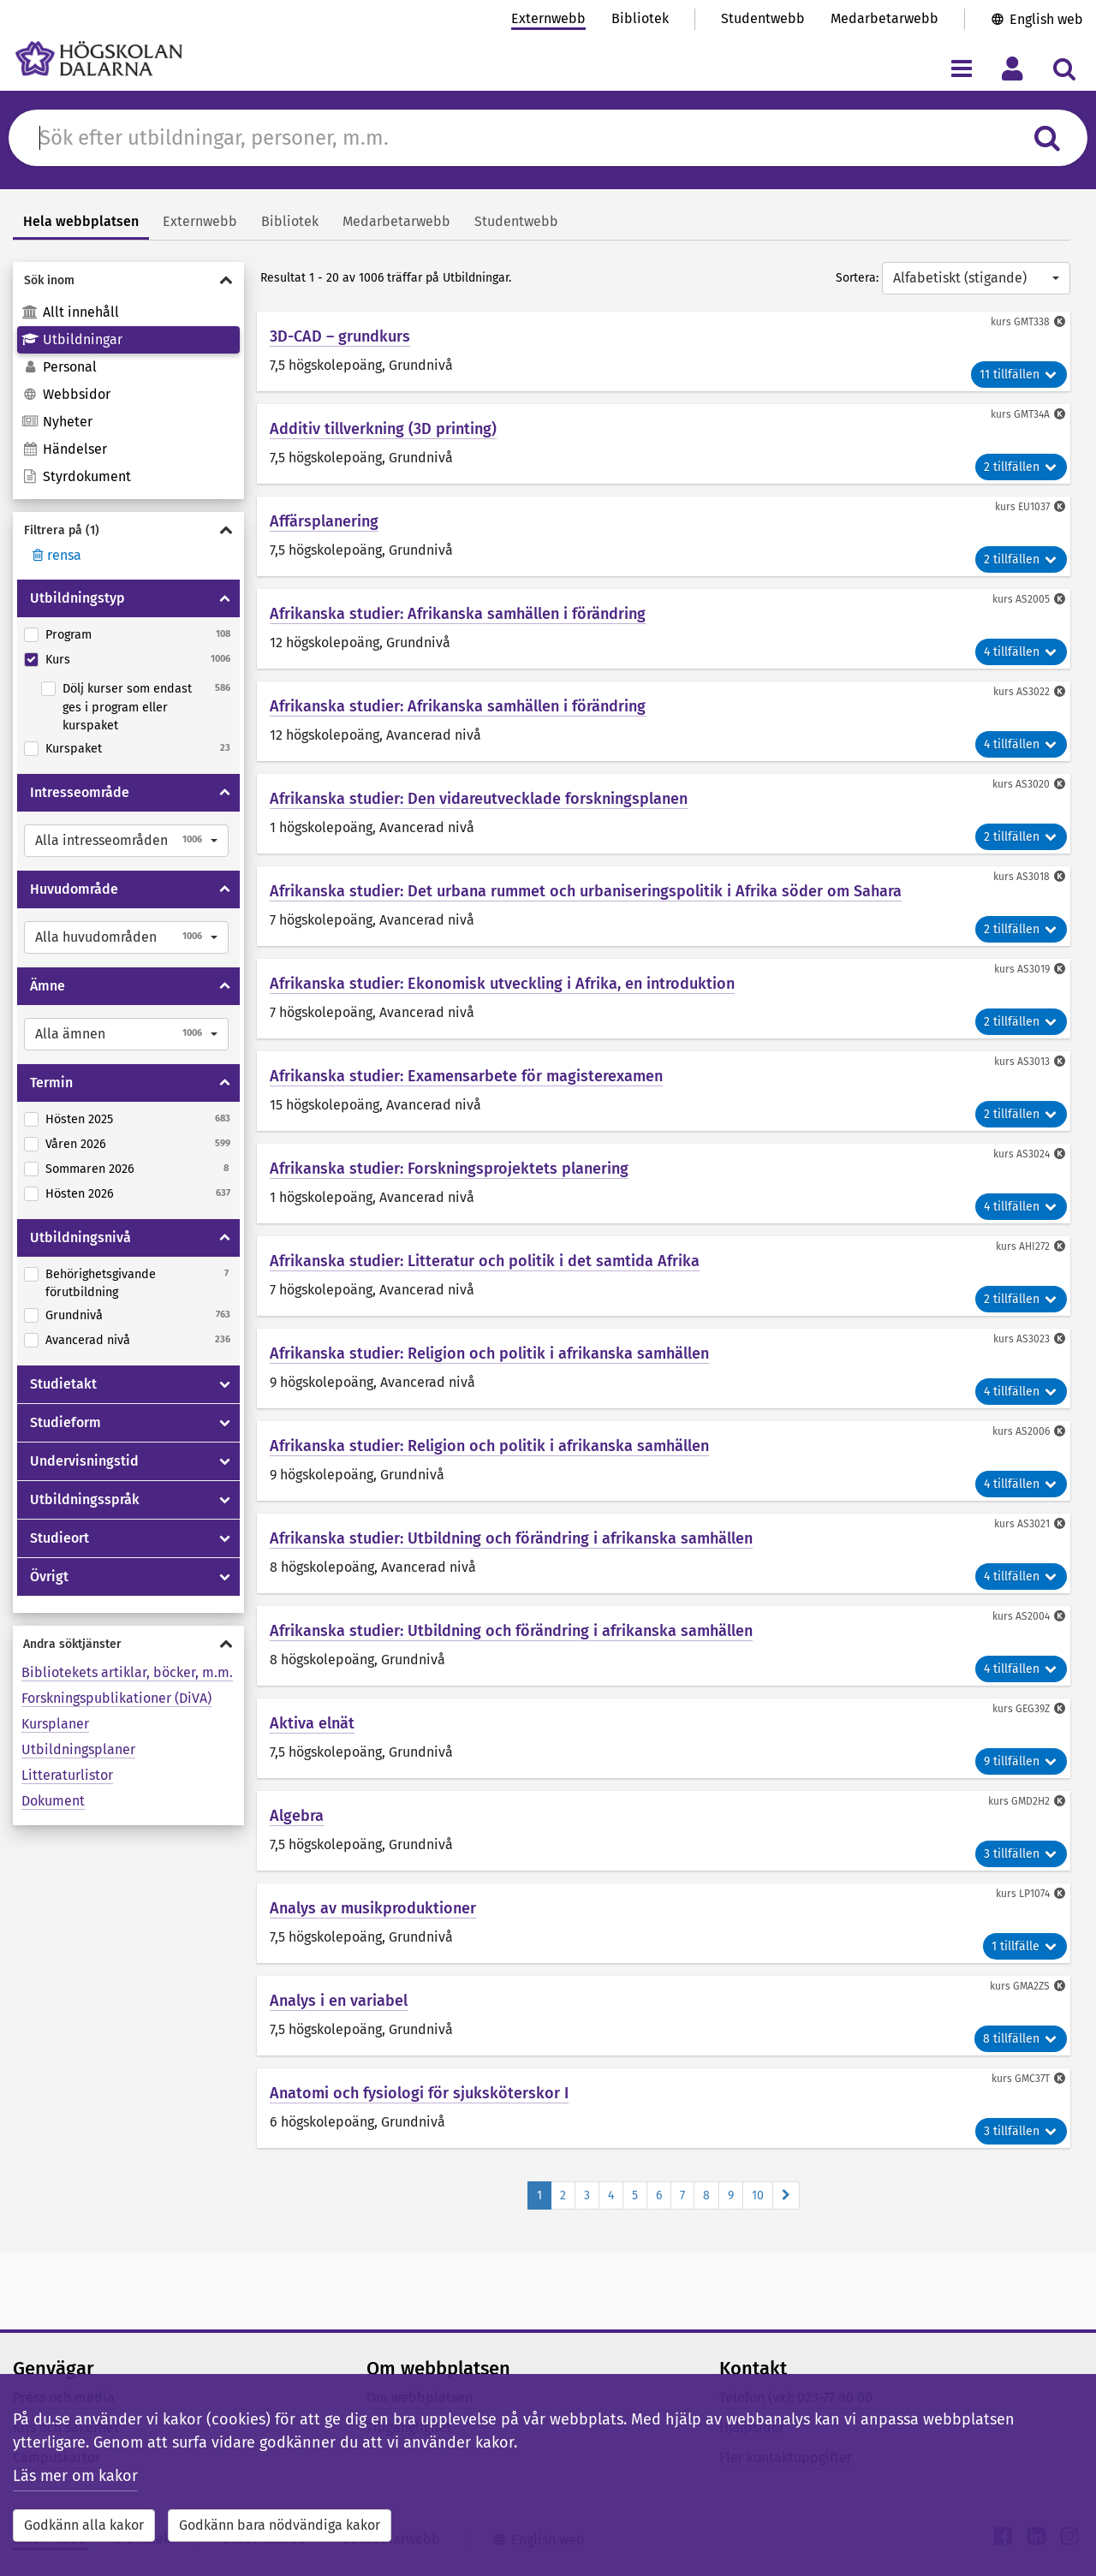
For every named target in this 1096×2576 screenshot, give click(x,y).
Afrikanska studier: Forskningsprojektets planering (449, 1168)
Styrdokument (76, 476)
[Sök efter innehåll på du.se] (525, 138)
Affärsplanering (324, 521)
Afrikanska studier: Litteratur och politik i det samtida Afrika (485, 1261)
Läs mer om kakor (75, 2475)
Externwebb (548, 18)
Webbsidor (65, 394)
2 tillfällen (1021, 467)
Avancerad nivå (87, 1340)
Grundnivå (74, 1315)
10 (758, 2195)
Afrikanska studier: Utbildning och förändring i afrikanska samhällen (511, 1538)
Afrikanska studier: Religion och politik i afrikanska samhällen (489, 1353)
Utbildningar (71, 339)
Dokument (53, 1801)
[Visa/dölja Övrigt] (225, 1577)
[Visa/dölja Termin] (225, 1083)
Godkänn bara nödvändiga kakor (279, 2525)
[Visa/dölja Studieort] (225, 1538)
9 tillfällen (1021, 1761)
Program (68, 635)
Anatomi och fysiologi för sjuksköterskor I (419, 2093)
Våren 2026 (75, 1144)
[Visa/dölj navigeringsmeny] (961, 68)
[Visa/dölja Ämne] (225, 986)
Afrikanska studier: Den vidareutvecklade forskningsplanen (479, 798)
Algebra (297, 1815)
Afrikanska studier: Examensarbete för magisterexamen (466, 1076)
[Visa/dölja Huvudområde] (225, 889)
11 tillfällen (1019, 374)
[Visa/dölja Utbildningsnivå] (225, 1238)
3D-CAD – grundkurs (340, 336)
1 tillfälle (1025, 1946)
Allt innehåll (70, 312)
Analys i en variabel (339, 2000)
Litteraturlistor (67, 1775)
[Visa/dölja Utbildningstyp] (225, 598)
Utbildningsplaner (78, 1749)
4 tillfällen (1021, 652)
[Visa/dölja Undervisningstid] (225, 1461)
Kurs (57, 659)
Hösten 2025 (79, 1119)
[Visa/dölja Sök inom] (128, 280)
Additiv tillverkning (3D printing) (383, 428)
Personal (59, 367)
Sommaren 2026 (89, 1169)
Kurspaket (73, 748)
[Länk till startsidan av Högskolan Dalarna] (99, 58)
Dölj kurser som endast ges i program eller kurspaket (127, 707)
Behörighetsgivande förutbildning (100, 1283)
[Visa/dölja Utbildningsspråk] (225, 1500)
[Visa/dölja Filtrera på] (128, 530)
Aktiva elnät (312, 1723)
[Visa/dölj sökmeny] (1064, 68)
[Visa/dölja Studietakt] (225, 1384)
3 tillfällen (1021, 1854)
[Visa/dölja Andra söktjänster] (128, 1644)
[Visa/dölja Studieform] (225, 1423)
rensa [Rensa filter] (55, 555)
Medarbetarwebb (884, 18)
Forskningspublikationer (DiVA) (116, 1698)
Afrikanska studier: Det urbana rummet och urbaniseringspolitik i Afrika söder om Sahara (586, 891)
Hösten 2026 (79, 1194)
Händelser (64, 449)
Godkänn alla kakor (84, 2525)
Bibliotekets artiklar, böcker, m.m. (127, 1672)
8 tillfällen (1020, 2039)
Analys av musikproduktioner (373, 1908)
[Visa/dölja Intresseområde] (225, 793)
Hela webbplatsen (81, 221)
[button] (126, 840)
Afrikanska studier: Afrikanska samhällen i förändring (458, 613)
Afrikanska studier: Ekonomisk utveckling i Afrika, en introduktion (502, 983)
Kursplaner (55, 1724)
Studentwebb (763, 18)
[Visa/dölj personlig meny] (1012, 68)
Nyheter (56, 421)
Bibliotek (640, 18)
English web (1046, 19)
